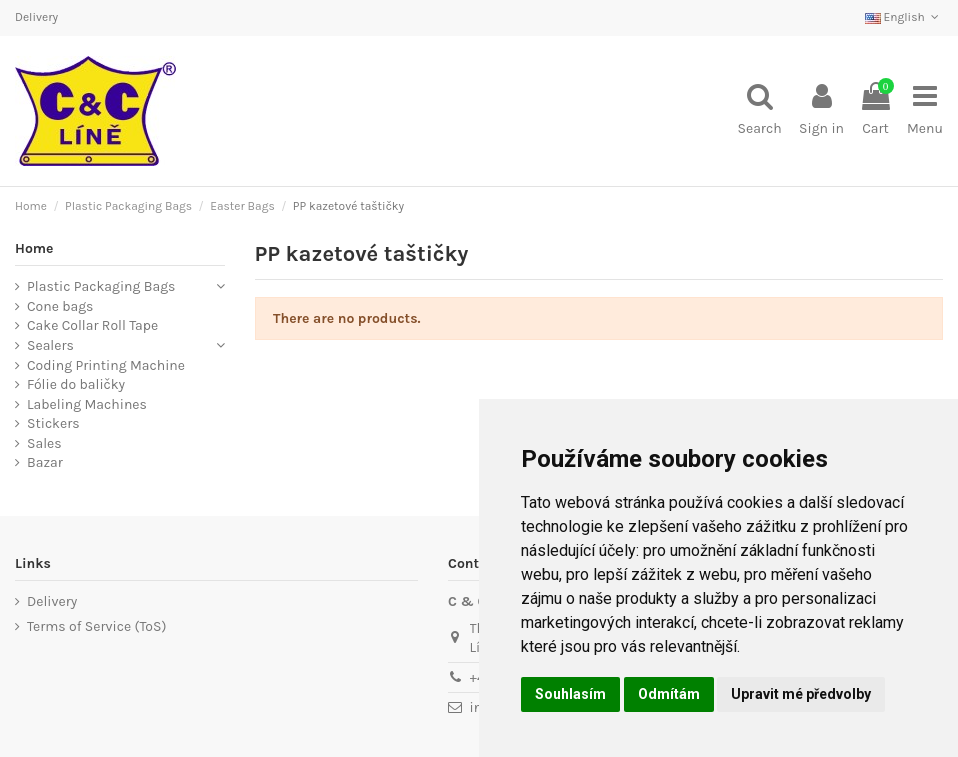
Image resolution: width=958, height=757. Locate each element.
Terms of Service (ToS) (96, 626)
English (904, 17)
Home (34, 248)
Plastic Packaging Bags (101, 286)
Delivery (36, 17)
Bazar (45, 462)
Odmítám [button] (669, 694)
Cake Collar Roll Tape (92, 325)
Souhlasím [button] (570, 694)
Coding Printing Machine (106, 365)
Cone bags (60, 306)
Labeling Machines (87, 404)
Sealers (50, 345)
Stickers (53, 423)
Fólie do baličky (76, 384)
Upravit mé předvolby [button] (801, 694)
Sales (44, 443)
